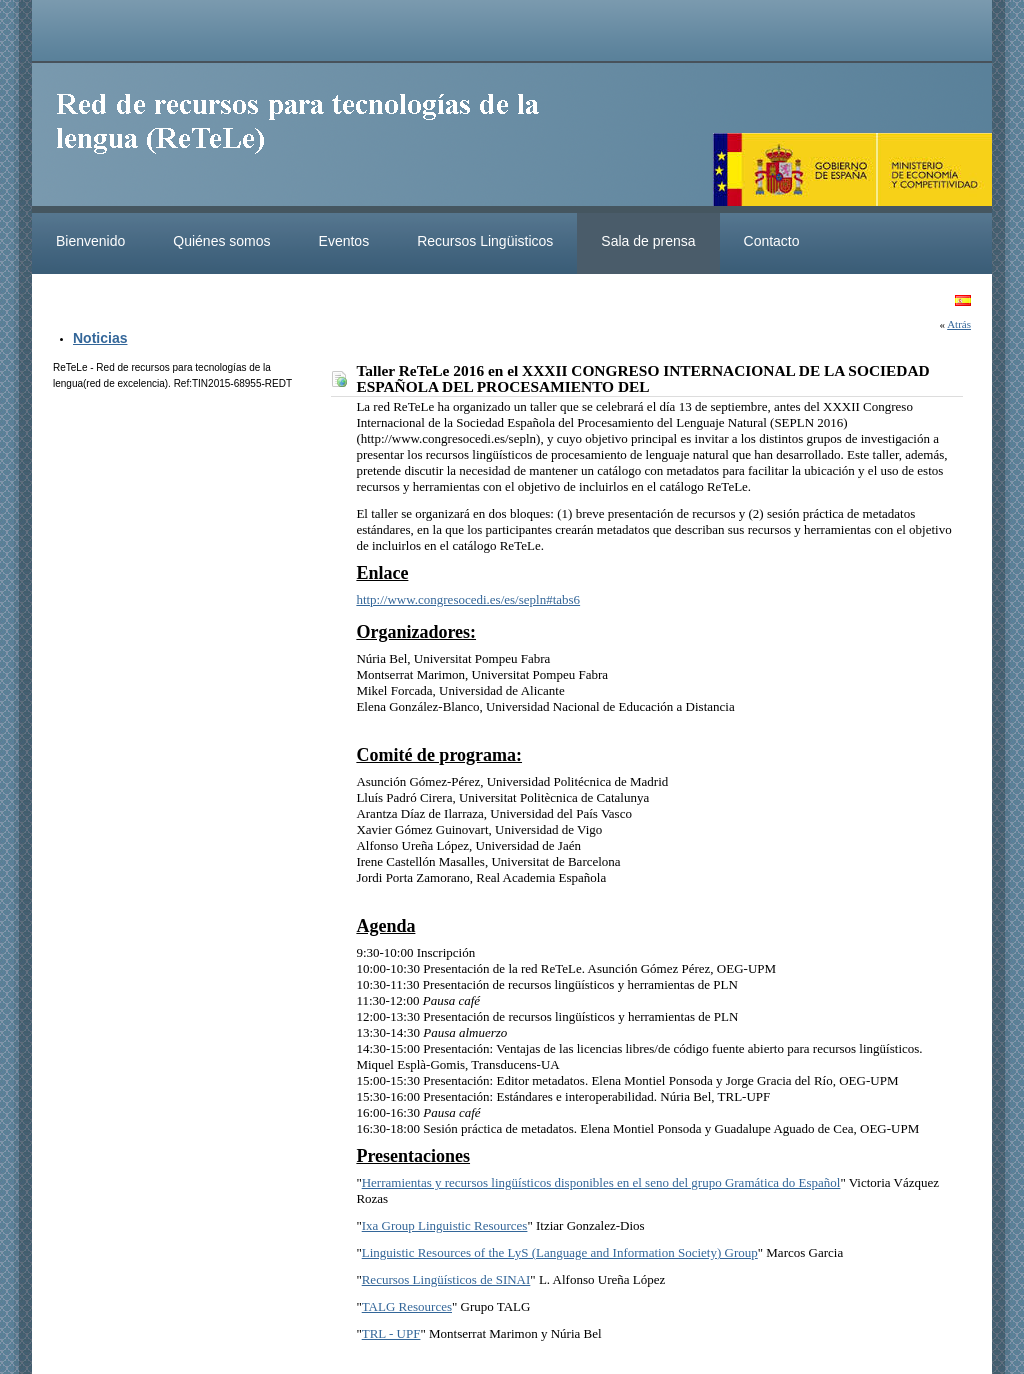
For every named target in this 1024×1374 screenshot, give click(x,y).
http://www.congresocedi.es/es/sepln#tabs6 (468, 599)
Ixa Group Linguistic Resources (445, 1225)
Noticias (100, 338)
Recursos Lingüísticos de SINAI (446, 1279)
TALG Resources (407, 1306)
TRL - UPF (391, 1333)
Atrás (959, 324)
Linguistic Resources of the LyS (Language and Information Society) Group (560, 1252)
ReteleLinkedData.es (307, 138)
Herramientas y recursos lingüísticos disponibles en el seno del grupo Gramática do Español (601, 1182)
